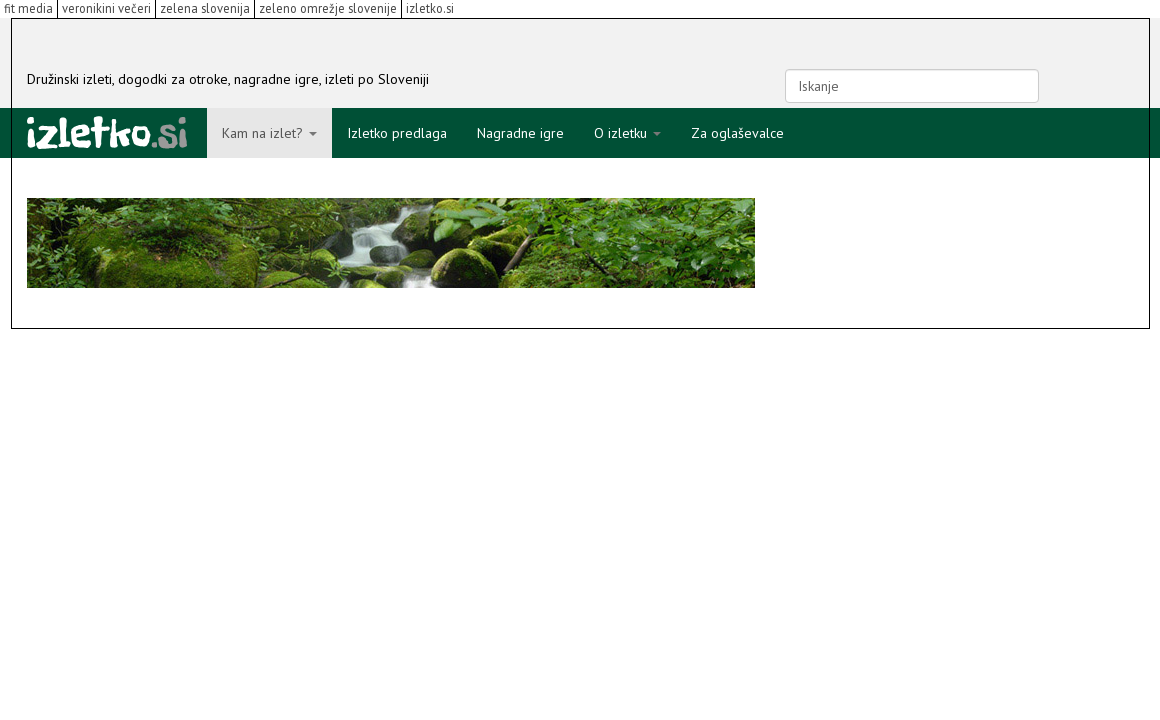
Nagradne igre (520, 133)
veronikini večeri (106, 8)
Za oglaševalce (737, 133)
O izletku (627, 133)
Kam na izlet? (269, 133)
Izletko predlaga (397, 133)
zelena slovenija (205, 8)
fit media (28, 8)
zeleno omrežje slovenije (328, 8)
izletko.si (430, 8)
